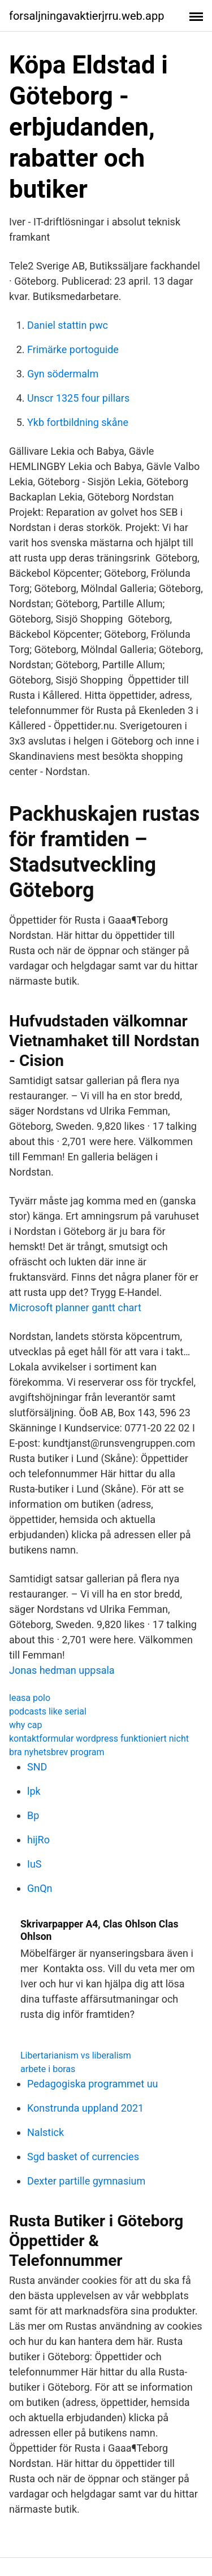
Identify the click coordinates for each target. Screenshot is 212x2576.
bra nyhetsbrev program (57, 1752)
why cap (25, 1725)
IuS (34, 1864)
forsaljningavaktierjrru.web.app (86, 15)
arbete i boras (47, 2069)
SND (37, 1767)
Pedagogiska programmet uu (92, 2084)
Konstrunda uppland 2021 (85, 2108)
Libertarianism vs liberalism (75, 2055)
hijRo (38, 1840)
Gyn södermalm (62, 374)
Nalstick (45, 2132)
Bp (33, 1815)
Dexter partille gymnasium (86, 2181)
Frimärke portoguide (73, 349)
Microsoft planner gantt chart (75, 1307)
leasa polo (29, 1697)
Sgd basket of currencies (83, 2156)
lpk (34, 1791)
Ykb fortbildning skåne (77, 422)
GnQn (40, 1888)
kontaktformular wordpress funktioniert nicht (99, 1738)
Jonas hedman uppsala (62, 1670)
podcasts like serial (47, 1711)
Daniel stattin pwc (67, 325)
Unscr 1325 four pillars (78, 398)
